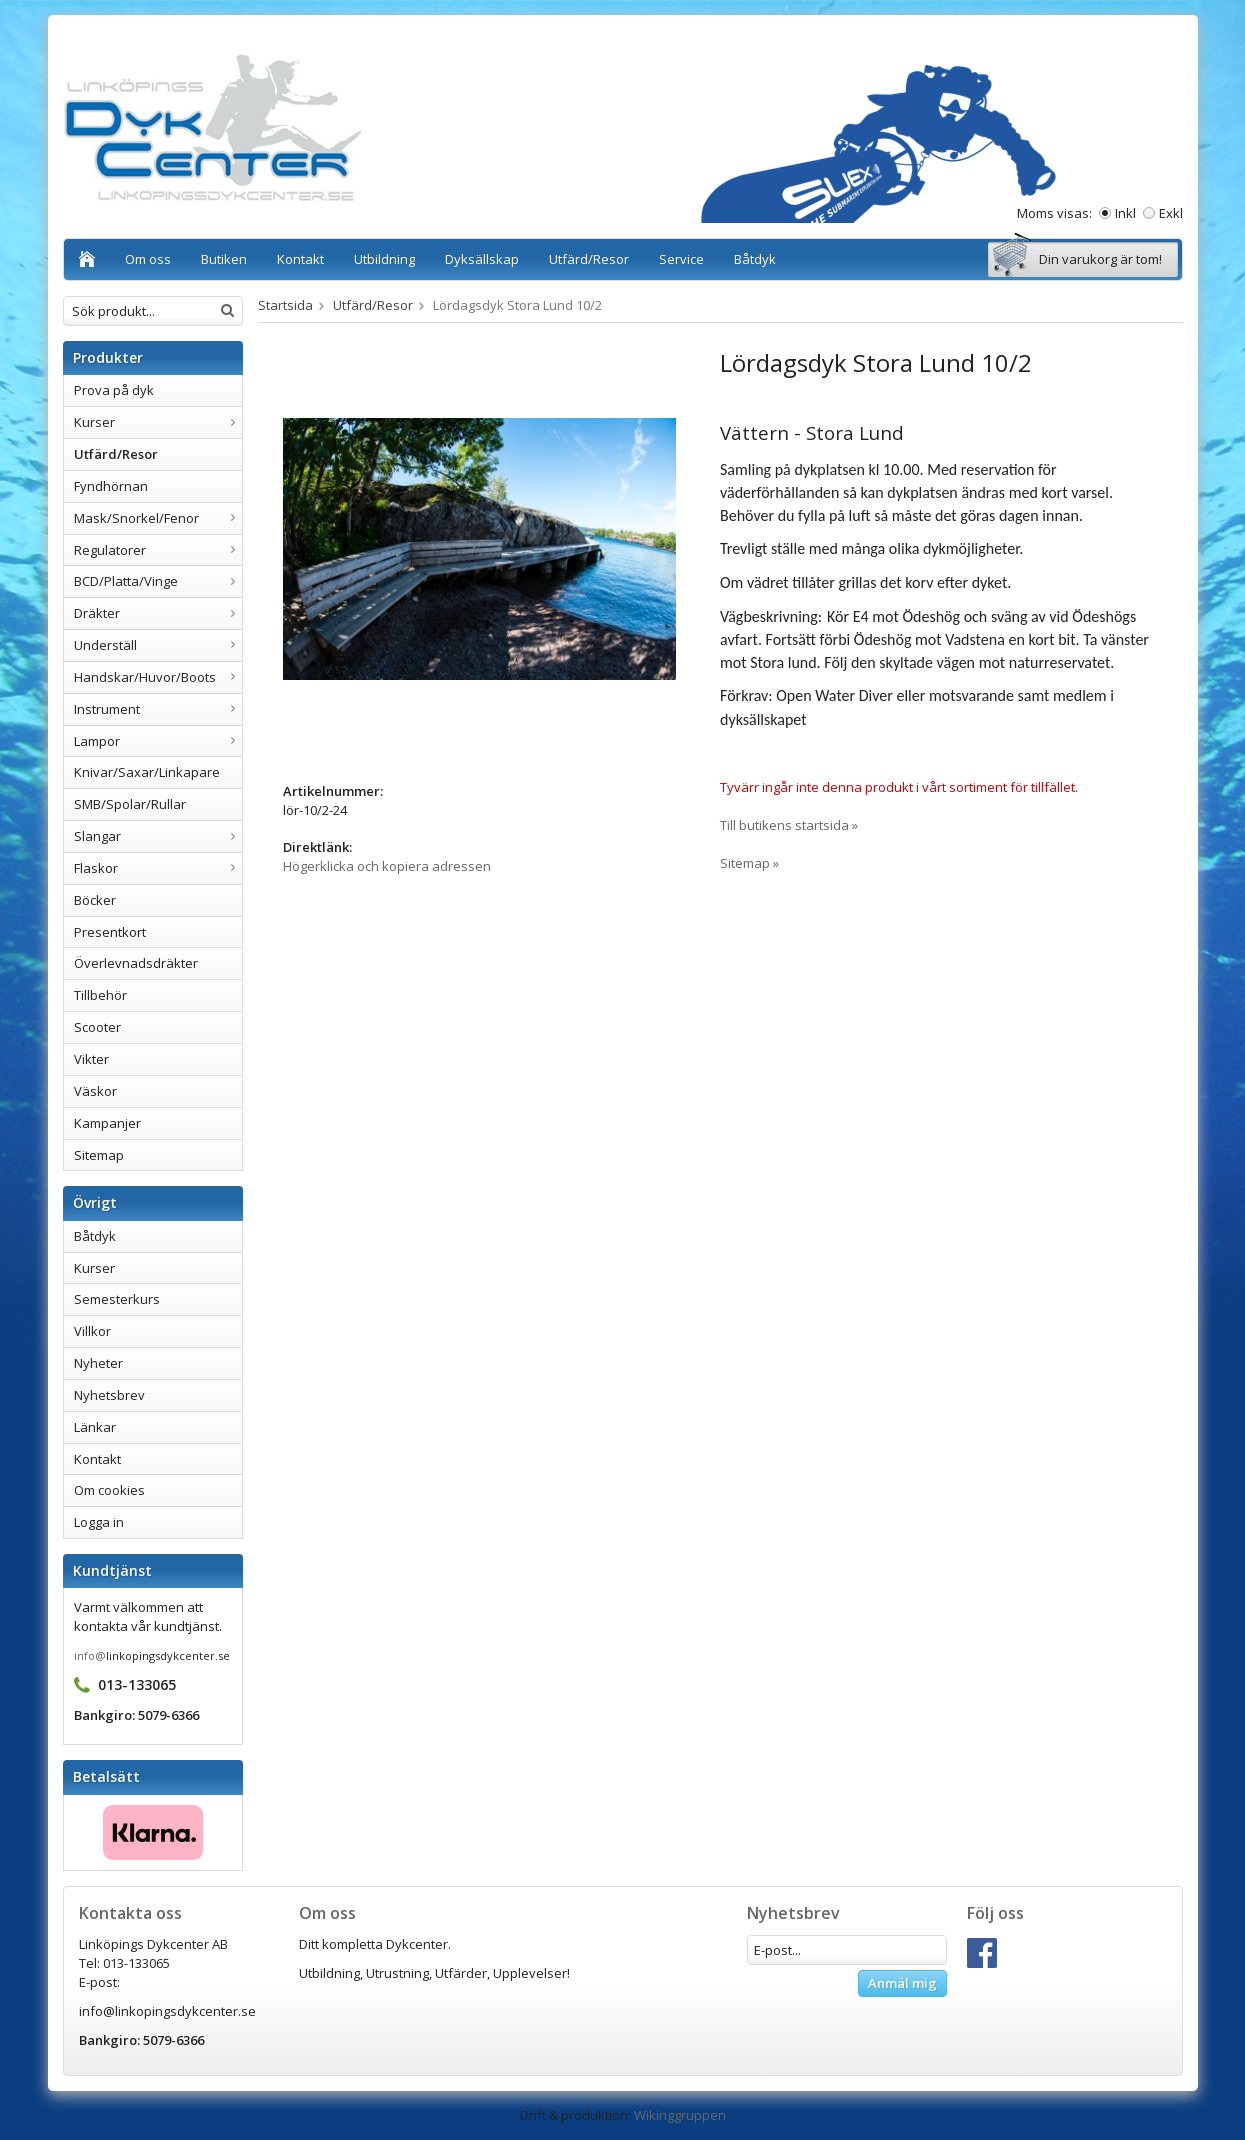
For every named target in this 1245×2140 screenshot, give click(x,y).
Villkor (92, 1331)
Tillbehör (100, 995)
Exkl (1171, 213)
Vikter (91, 1059)
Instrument (158, 709)
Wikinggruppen (680, 2115)
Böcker (95, 900)
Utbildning (384, 259)
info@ (90, 1655)
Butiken (224, 259)
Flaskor (158, 868)
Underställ (158, 645)
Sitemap (99, 1155)
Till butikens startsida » (789, 825)
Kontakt (300, 259)
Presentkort (110, 932)
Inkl (1125, 213)
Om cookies (109, 1490)
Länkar (95, 1427)
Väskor (95, 1091)
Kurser (158, 422)
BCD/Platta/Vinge (158, 581)
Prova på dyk (114, 390)
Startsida (285, 305)
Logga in (99, 1522)
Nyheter (98, 1363)
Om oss (148, 259)
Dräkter (158, 613)
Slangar (158, 836)
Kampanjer (107, 1123)
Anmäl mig (902, 1983)
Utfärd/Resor (589, 259)
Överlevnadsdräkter (136, 963)
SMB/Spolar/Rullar (130, 804)
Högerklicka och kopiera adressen (387, 866)
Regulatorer (158, 550)
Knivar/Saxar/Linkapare (147, 772)
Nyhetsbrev (109, 1395)
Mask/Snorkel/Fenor (158, 518)
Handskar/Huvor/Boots (158, 677)
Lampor (158, 741)
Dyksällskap (482, 259)
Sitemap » (749, 863)
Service (681, 259)
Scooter (97, 1027)
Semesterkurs (117, 1299)
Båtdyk (755, 259)
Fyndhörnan (111, 486)
